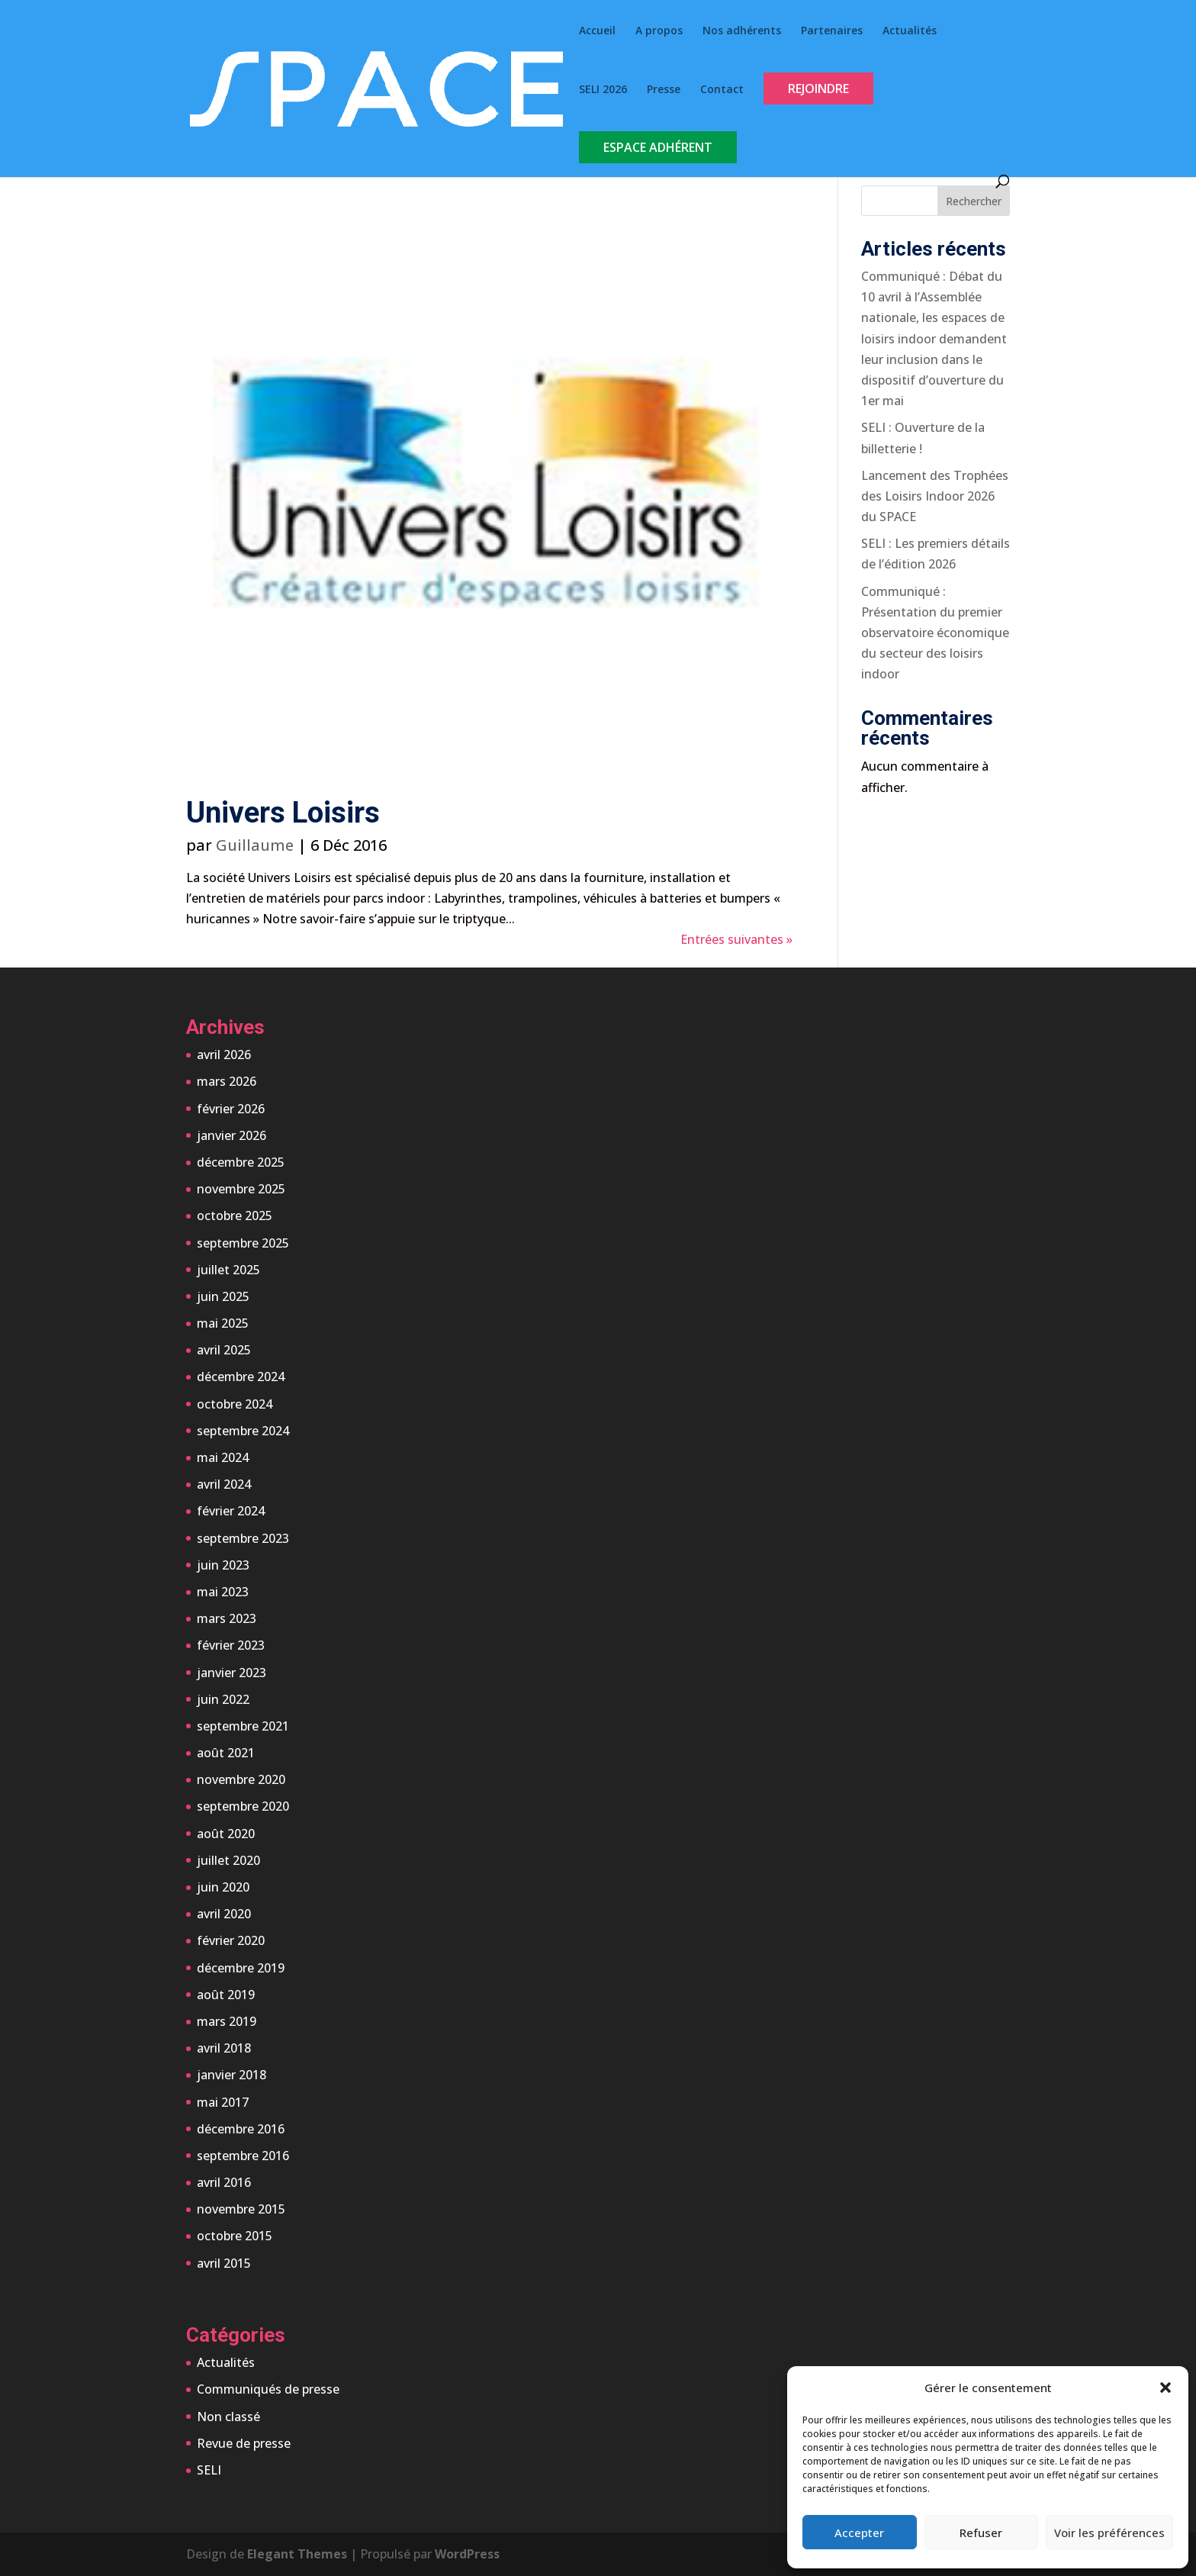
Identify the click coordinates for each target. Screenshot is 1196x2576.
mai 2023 (223, 1591)
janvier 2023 (231, 1672)
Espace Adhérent (657, 147)
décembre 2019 (241, 1967)
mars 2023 (226, 1618)
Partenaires (832, 31)
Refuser (981, 2532)
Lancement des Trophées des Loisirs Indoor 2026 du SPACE (934, 496)
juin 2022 (223, 1699)
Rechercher (973, 201)
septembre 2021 (243, 1726)
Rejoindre (818, 88)
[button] (1165, 2387)
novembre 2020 (241, 1779)
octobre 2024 (234, 1404)
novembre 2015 (241, 2209)
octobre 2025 (234, 1215)
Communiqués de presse (268, 2389)
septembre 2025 (243, 1243)
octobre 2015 (234, 2235)
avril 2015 (224, 2263)
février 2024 (231, 1510)
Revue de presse (244, 2443)
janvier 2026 (231, 1135)
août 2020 (226, 1833)
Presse (663, 90)
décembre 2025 (241, 1162)
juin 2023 (223, 1565)
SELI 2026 (603, 90)
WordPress (467, 2553)
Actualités (910, 31)
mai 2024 (223, 1457)
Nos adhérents (741, 31)
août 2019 (226, 1994)
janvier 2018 (231, 2074)
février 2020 (231, 1940)
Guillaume (255, 845)
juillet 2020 (228, 1860)
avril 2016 (224, 2182)
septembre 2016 (243, 2155)
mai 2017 (223, 2102)
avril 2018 (224, 2048)
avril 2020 (224, 1913)
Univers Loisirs (283, 812)
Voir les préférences (1109, 2532)
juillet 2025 (228, 1269)
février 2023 (231, 1645)
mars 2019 (226, 2021)
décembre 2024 (241, 1376)
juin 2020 (223, 1887)
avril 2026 (224, 1054)
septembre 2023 (243, 1538)
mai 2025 (223, 1323)
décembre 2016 (241, 2128)
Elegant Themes (297, 2553)
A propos (659, 31)
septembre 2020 (243, 1806)
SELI (209, 2470)
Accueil (597, 31)
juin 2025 (223, 1296)
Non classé (228, 2416)
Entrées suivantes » (736, 939)
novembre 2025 (241, 1188)
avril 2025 (224, 1349)
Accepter (859, 2532)
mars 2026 (226, 1081)
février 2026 (231, 1108)
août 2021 (226, 1752)
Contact (722, 90)
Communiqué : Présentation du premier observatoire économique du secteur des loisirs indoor (935, 633)
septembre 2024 (243, 1430)
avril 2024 (224, 1484)
